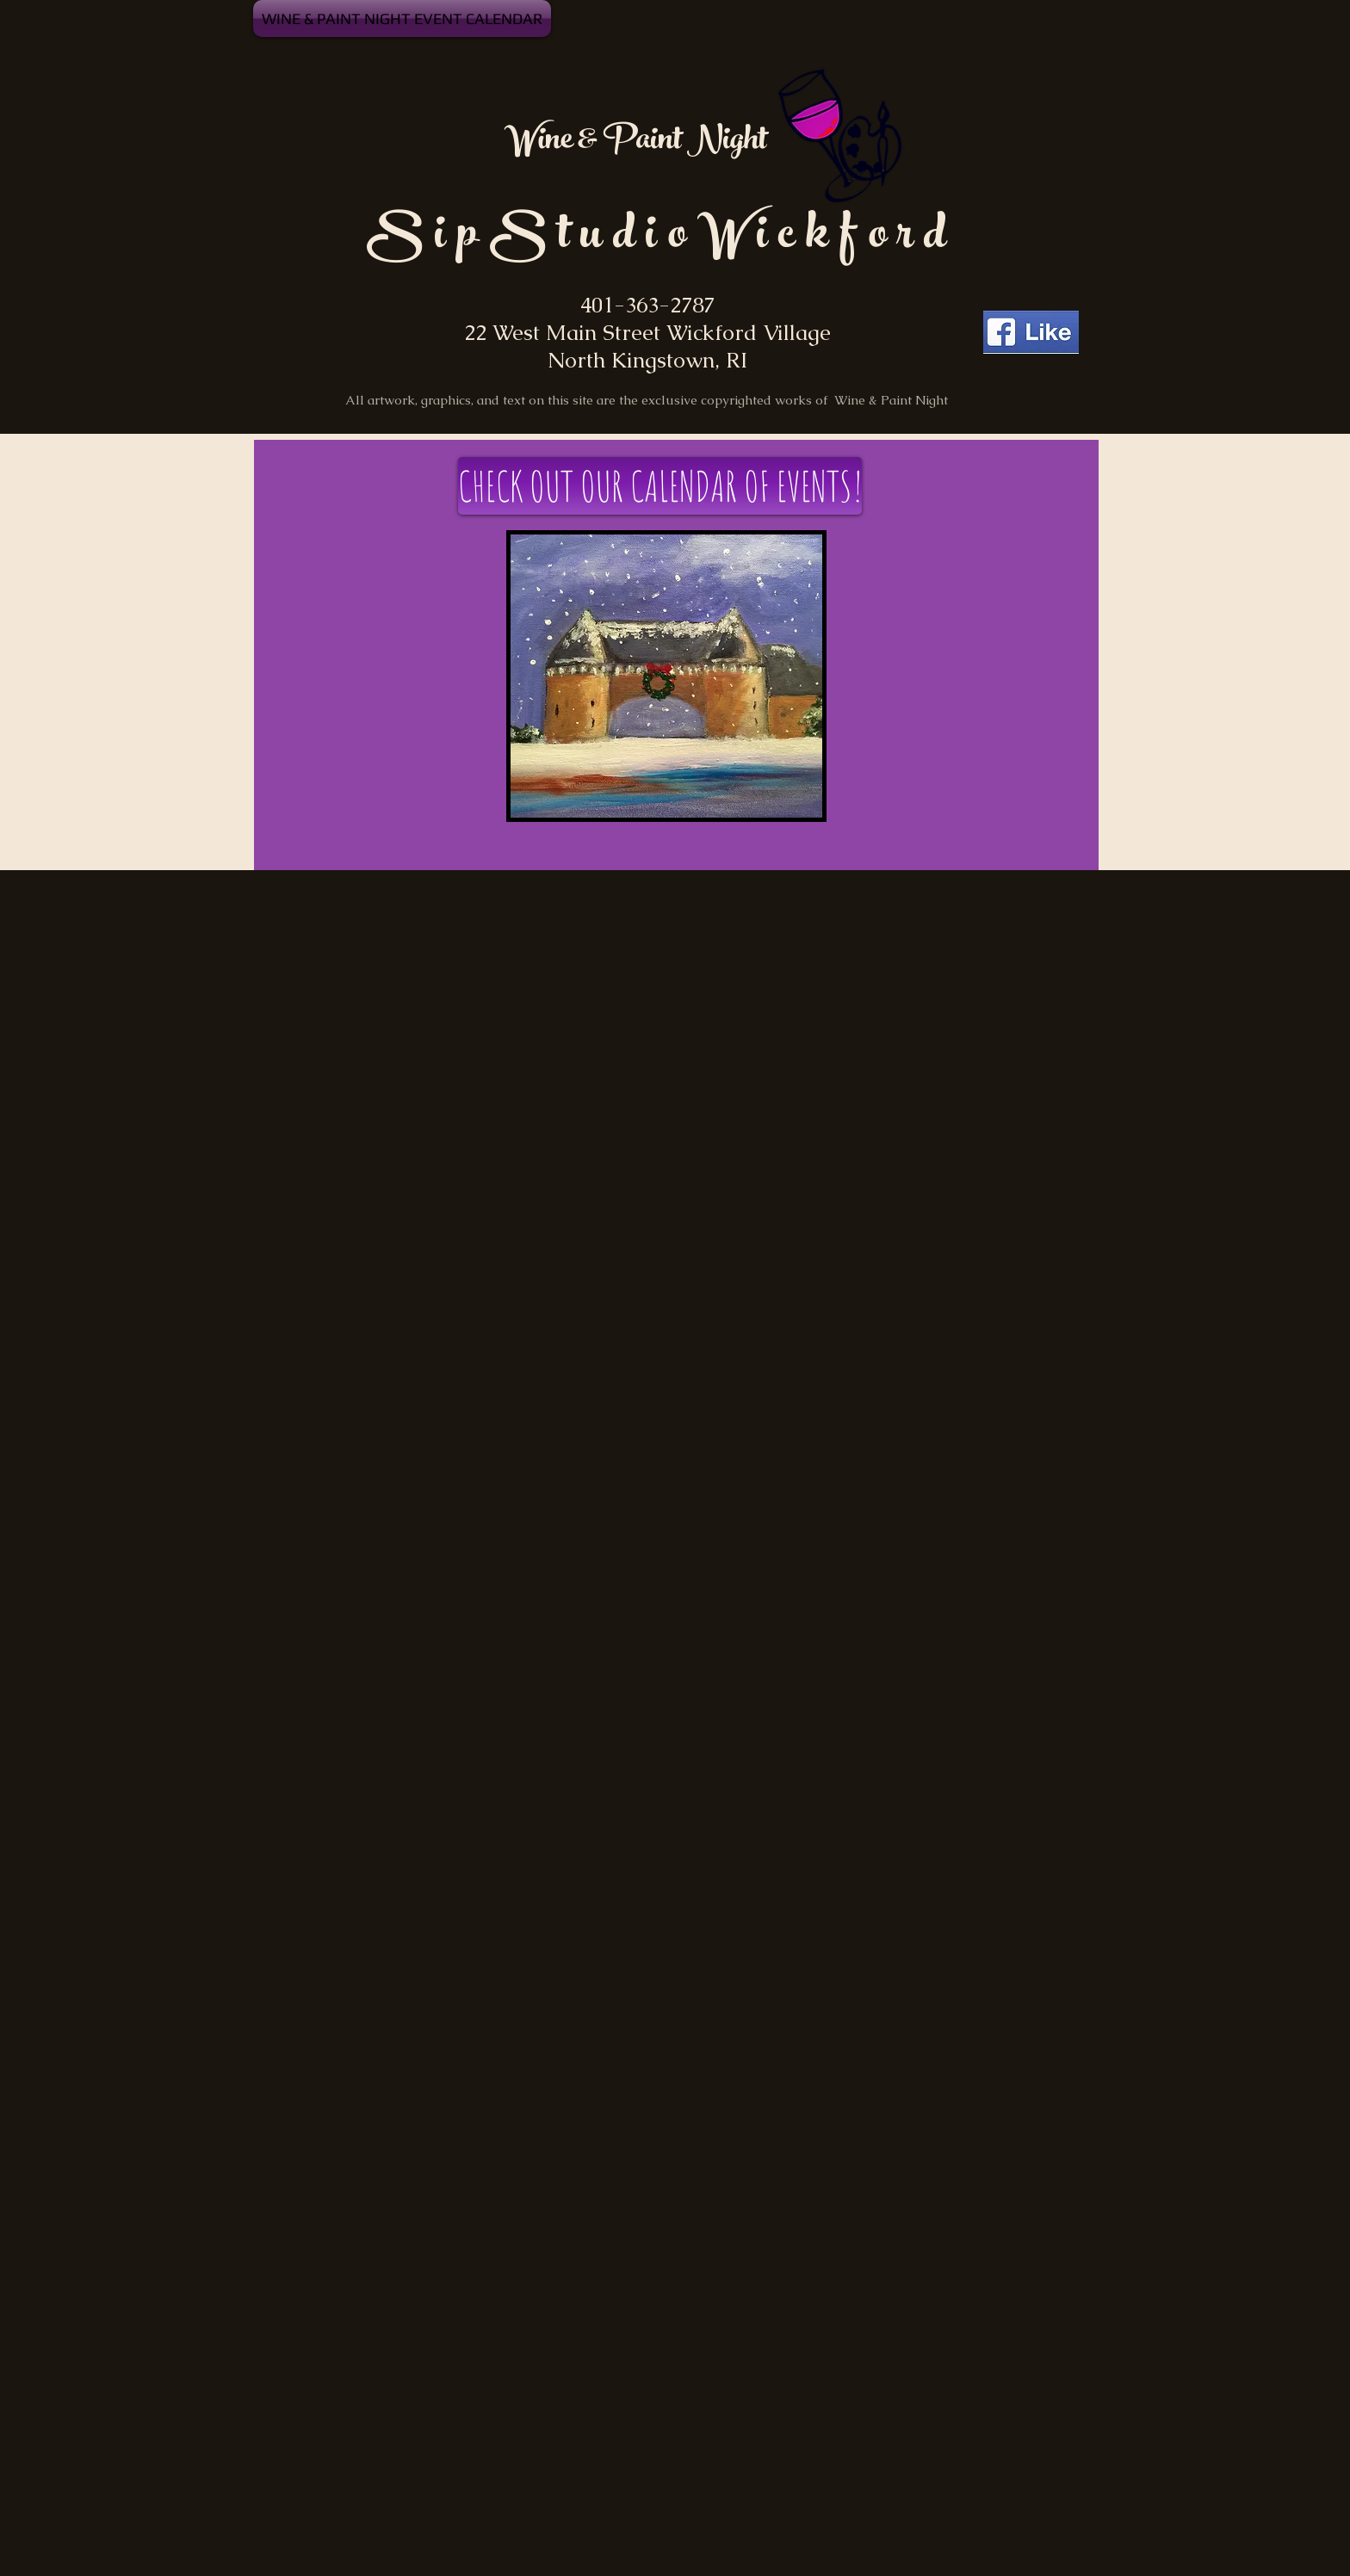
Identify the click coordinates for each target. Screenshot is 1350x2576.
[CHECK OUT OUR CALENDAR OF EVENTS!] (660, 486)
